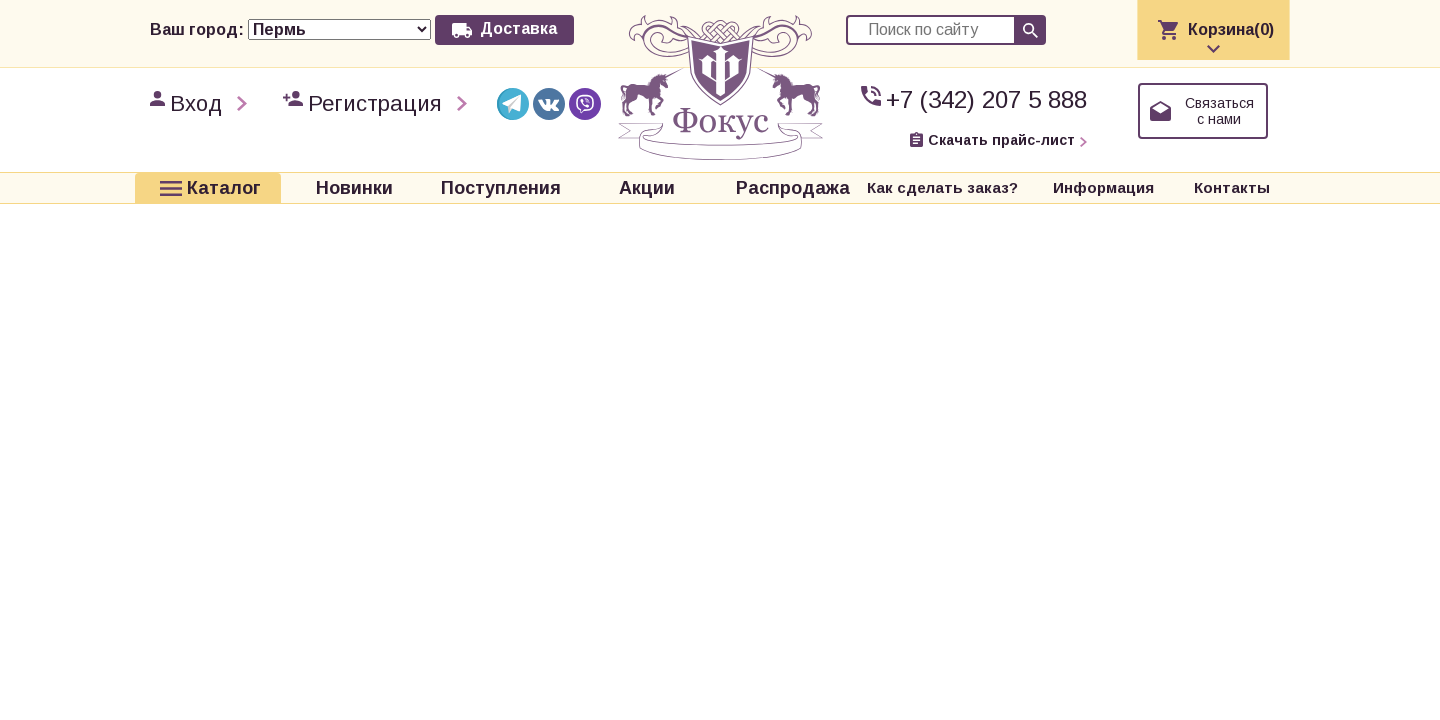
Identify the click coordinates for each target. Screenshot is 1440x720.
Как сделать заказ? (942, 187)
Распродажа (793, 188)
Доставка (518, 28)
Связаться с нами (1219, 111)
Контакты (1232, 187)
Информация (1103, 187)
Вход (196, 103)
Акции (647, 188)
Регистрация (375, 103)
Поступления (501, 188)
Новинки (354, 188)
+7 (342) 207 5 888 (986, 99)
